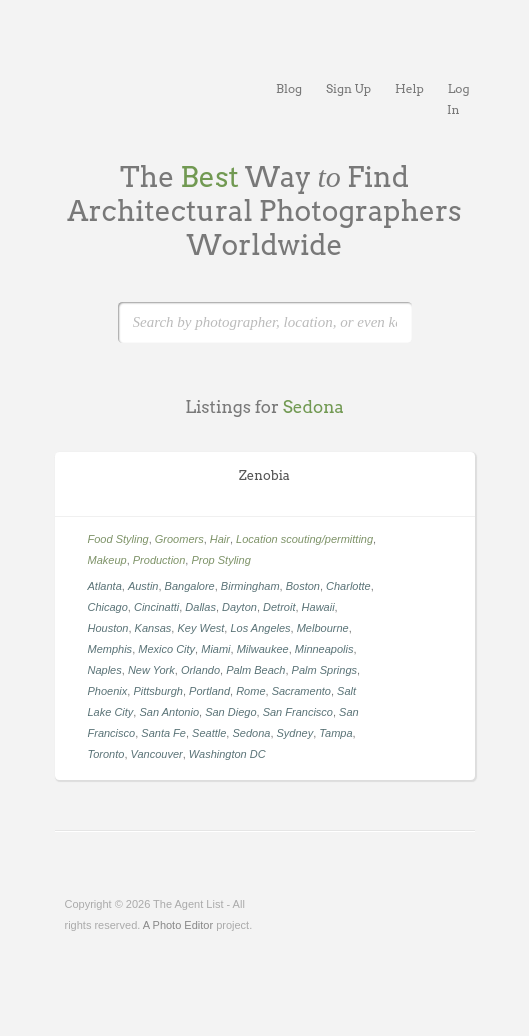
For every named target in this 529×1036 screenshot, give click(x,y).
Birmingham (250, 586)
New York (151, 670)
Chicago (108, 607)
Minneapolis (324, 649)
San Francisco (298, 712)
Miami (215, 649)
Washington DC (227, 754)
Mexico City (166, 649)
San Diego (230, 712)
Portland (209, 691)
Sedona (251, 733)
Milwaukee (263, 649)
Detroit (279, 607)
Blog (289, 88)
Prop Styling (220, 560)
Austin (143, 586)
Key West (200, 628)
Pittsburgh (158, 691)
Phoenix (108, 691)
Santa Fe (163, 733)
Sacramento (301, 691)
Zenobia (264, 475)
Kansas (153, 628)
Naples (105, 670)
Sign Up (348, 88)
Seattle (209, 733)
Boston (303, 586)
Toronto (106, 754)
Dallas (200, 607)
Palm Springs (324, 670)
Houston (108, 628)
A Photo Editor (178, 925)
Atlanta (105, 586)
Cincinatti (156, 607)
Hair (220, 539)
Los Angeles (260, 628)
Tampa (335, 733)
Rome (250, 691)
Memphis (110, 649)
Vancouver (157, 754)
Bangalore (190, 586)
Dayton (239, 607)
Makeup (107, 560)
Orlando (200, 670)
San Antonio (169, 712)
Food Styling (118, 539)
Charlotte (348, 586)
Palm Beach (255, 670)
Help (409, 88)
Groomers (179, 539)
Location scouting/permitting (304, 539)
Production (159, 560)
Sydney (295, 733)
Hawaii (318, 607)
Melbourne (323, 628)
